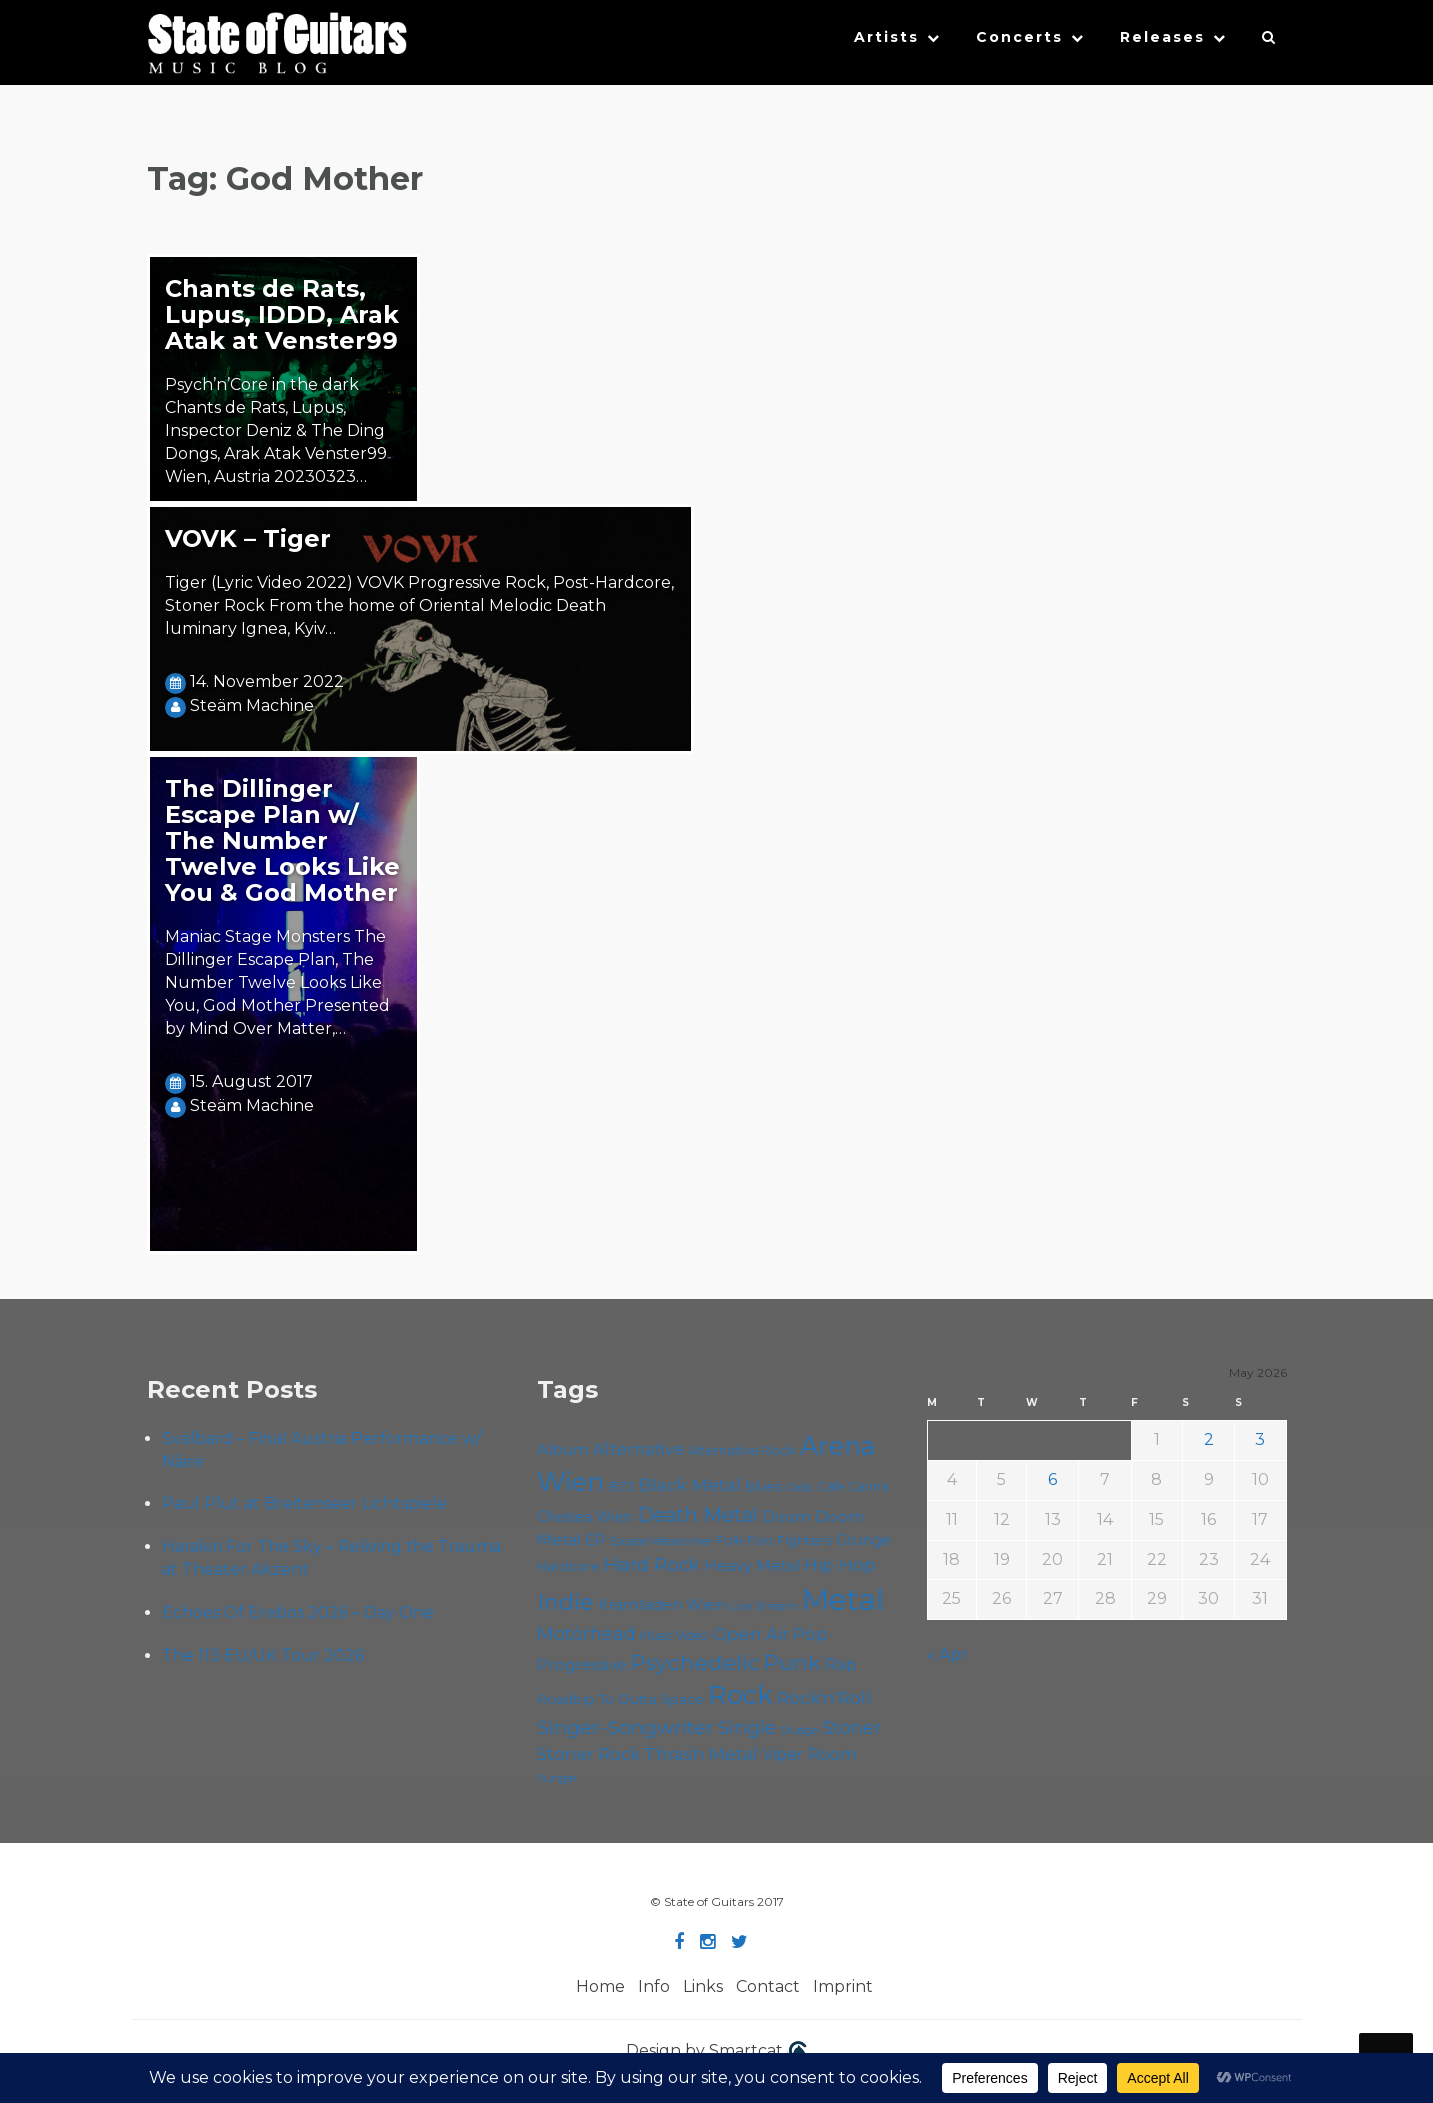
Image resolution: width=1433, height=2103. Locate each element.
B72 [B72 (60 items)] (621, 1486)
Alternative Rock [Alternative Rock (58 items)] (742, 1450)
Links (703, 1986)
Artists (886, 37)
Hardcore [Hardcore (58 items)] (568, 1566)
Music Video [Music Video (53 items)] (674, 1635)
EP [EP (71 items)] (595, 1539)
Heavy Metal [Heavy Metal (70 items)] (752, 1565)
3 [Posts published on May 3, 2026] (1260, 1439)
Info (654, 1986)
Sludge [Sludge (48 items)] (799, 1730)
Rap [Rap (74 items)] (841, 1664)
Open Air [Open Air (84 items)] (751, 1633)
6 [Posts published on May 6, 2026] (1052, 1479)
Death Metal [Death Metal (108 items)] (697, 1515)
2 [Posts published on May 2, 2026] (1209, 1439)
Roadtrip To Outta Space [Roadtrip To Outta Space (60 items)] (620, 1699)
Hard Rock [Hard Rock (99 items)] (652, 1564)
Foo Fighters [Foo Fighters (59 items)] (789, 1540)
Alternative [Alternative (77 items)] (638, 1449)
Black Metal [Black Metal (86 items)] (690, 1484)
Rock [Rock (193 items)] (740, 1694)
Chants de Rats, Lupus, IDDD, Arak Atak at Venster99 (282, 314)
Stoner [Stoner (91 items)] (851, 1727)
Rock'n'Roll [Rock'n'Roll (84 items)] (824, 1697)
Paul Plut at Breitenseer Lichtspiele (304, 1503)
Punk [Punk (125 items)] (792, 1662)
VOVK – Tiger (248, 538)
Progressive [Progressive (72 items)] (582, 1664)
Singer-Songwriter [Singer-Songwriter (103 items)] (625, 1727)
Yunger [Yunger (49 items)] (557, 1778)
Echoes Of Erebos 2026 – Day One (298, 1612)
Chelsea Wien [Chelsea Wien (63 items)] (585, 1517)
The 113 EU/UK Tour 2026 (263, 1655)
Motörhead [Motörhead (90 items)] (586, 1633)
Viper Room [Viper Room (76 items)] (809, 1754)
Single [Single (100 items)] (747, 1727)
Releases (1162, 37)
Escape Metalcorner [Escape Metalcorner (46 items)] (661, 1541)
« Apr (947, 1654)
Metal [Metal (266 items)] (843, 1599)
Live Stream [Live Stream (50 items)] (764, 1606)
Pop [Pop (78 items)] (810, 1634)
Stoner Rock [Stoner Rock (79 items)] (588, 1754)
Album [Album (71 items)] (563, 1449)
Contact (768, 1986)
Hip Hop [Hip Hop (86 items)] (840, 1564)
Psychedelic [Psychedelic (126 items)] (695, 1662)
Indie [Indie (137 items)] (565, 1602)
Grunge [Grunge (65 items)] (863, 1540)
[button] (1269, 42)
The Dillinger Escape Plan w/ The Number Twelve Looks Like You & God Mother (282, 840)
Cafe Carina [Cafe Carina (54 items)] (853, 1486)
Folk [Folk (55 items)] (729, 1540)
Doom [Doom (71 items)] (786, 1516)
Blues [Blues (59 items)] (763, 1486)
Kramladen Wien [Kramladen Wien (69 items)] (662, 1604)
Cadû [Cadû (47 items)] (799, 1487)
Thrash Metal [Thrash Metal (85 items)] (701, 1753)
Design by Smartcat (716, 2052)
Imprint (843, 1986)
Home (600, 1986)
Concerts (1019, 37)
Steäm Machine (252, 705)
